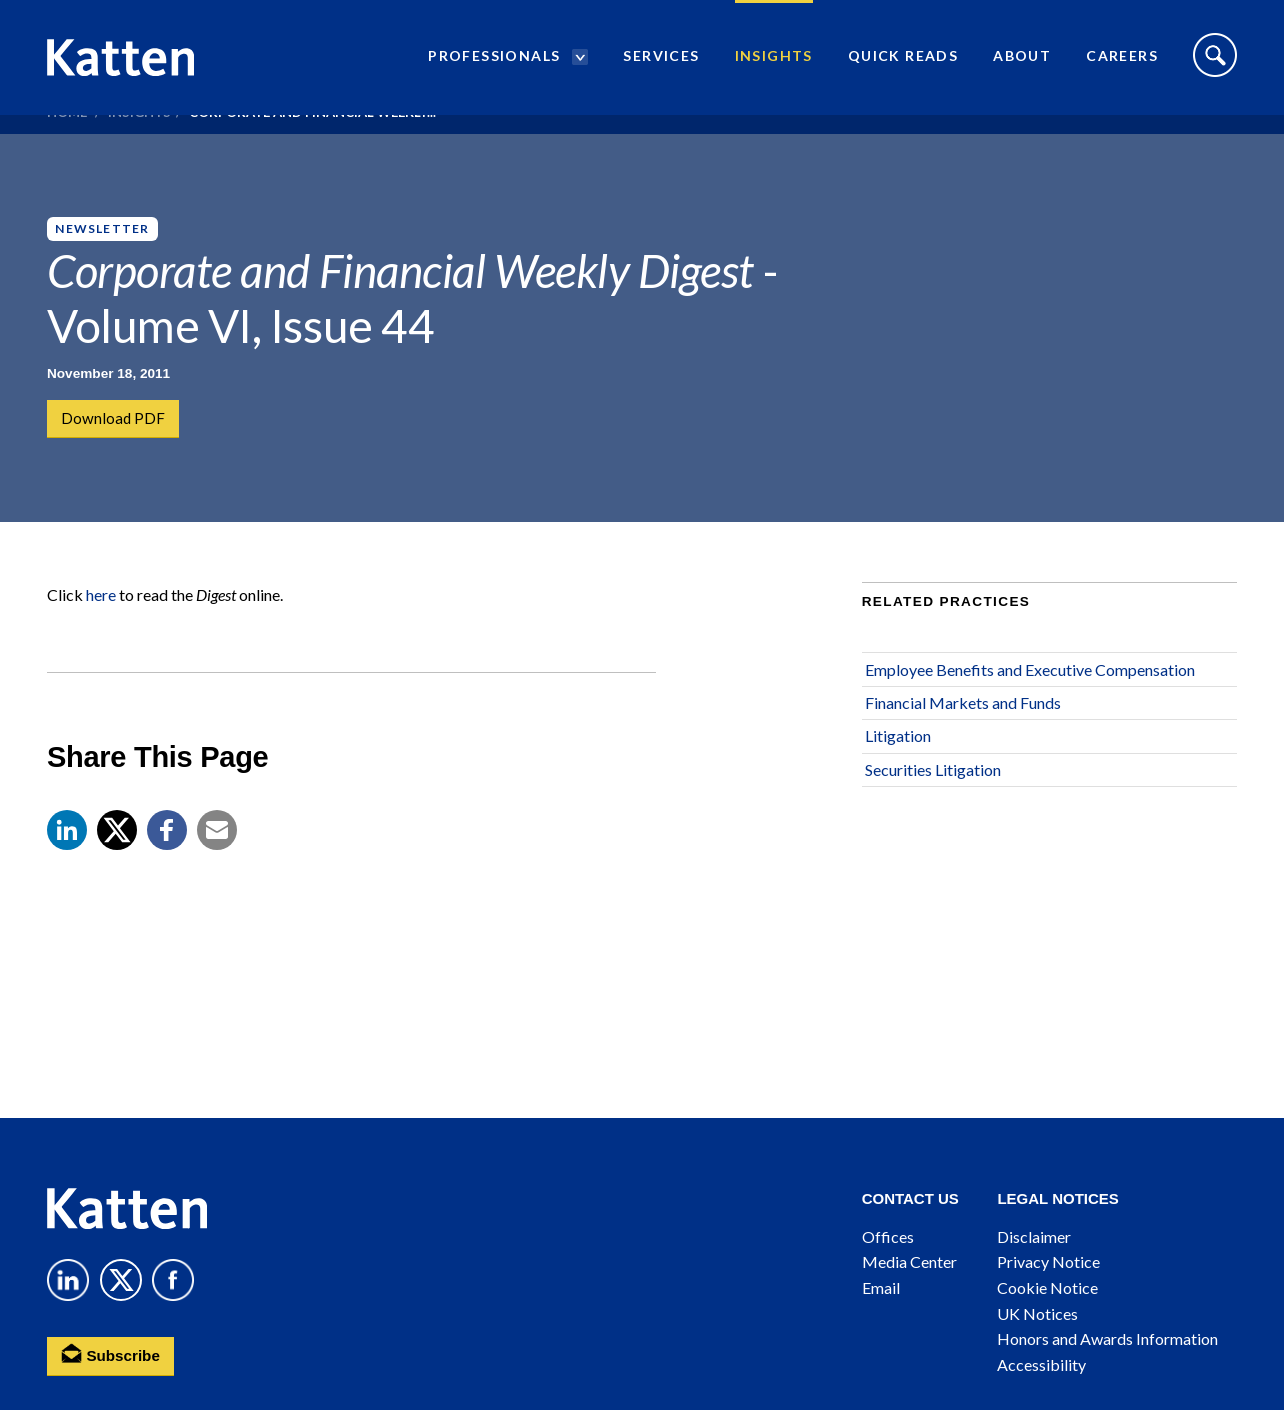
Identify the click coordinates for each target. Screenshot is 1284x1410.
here (101, 633)
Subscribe (113, 1354)
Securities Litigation (933, 807)
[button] (67, 868)
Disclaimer (1034, 1236)
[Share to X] (117, 868)
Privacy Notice (1048, 1261)
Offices (888, 1236)
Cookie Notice (1047, 1287)
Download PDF (114, 419)
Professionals (494, 65)
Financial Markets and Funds (963, 740)
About (1022, 65)
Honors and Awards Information (1107, 1338)
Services (661, 65)
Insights (774, 65)
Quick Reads (903, 65)
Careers (1122, 65)
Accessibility (1041, 1364)
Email (881, 1287)
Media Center (909, 1261)
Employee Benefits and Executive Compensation (1030, 707)
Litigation (898, 774)
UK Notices (1037, 1313)
